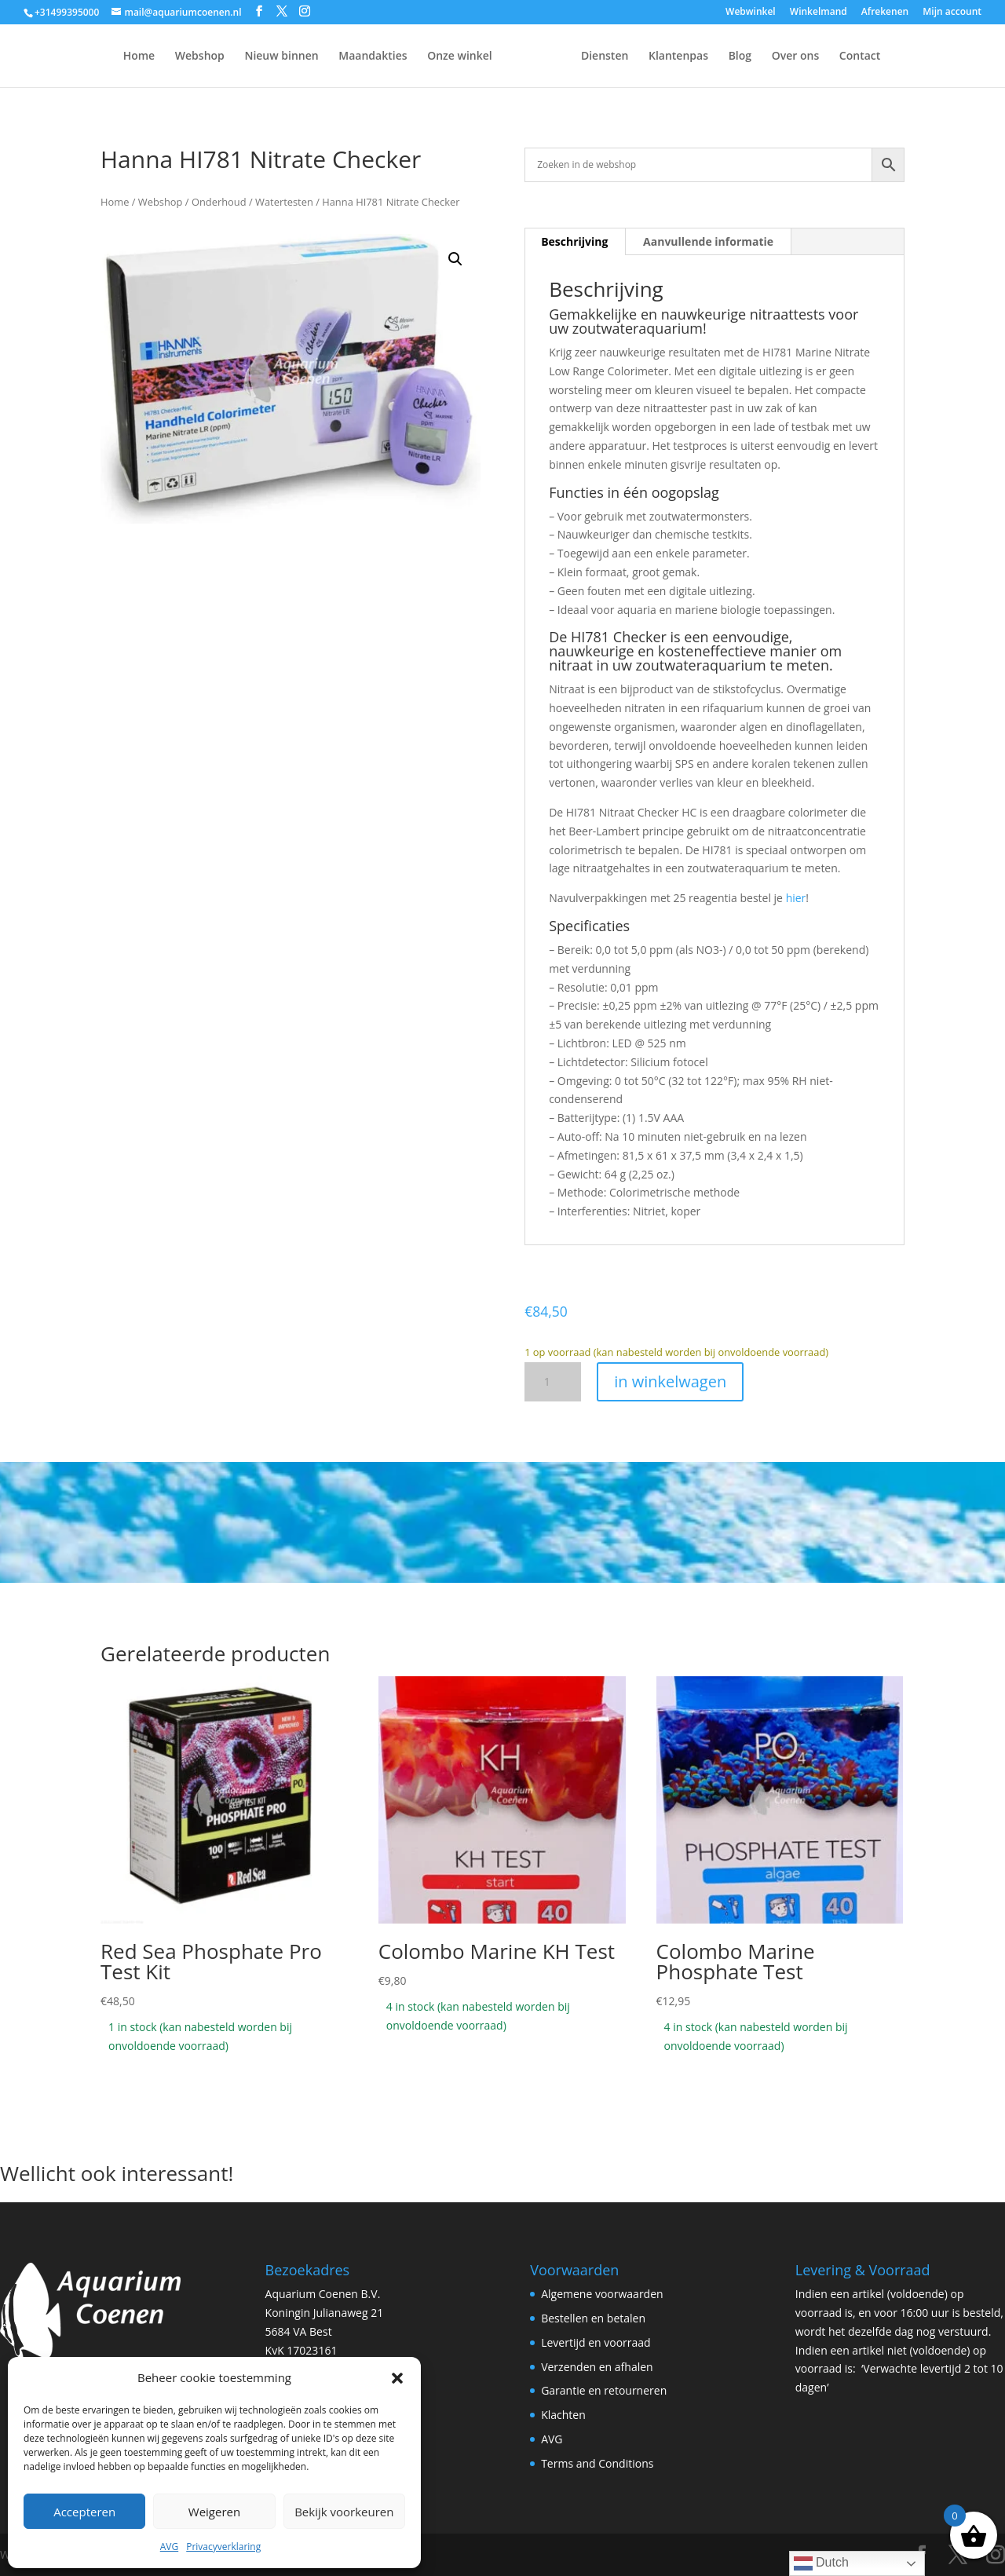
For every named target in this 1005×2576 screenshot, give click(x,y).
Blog (779, 56)
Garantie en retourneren (604, 2390)
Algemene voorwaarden (602, 2293)
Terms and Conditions (597, 2463)
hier (796, 897)
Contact (899, 56)
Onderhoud (219, 202)
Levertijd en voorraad (596, 2342)
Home (100, 56)
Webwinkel (750, 12)
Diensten (643, 56)
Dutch (821, 2563)
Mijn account (952, 12)
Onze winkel (420, 56)
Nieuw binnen (242, 56)
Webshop (160, 56)
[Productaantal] (552, 1381)
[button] (397, 2378)
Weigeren (214, 2511)
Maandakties (333, 56)
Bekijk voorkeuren (343, 2511)
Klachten (563, 2414)
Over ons (835, 56)
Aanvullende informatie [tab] (708, 241)
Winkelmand (818, 12)
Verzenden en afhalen (597, 2366)
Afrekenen (884, 12)
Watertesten (284, 202)
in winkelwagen (670, 1381)
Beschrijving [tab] (574, 241)
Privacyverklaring (223, 2546)
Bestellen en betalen (593, 2318)
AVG (169, 2546)
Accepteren (84, 2511)
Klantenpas (717, 56)
